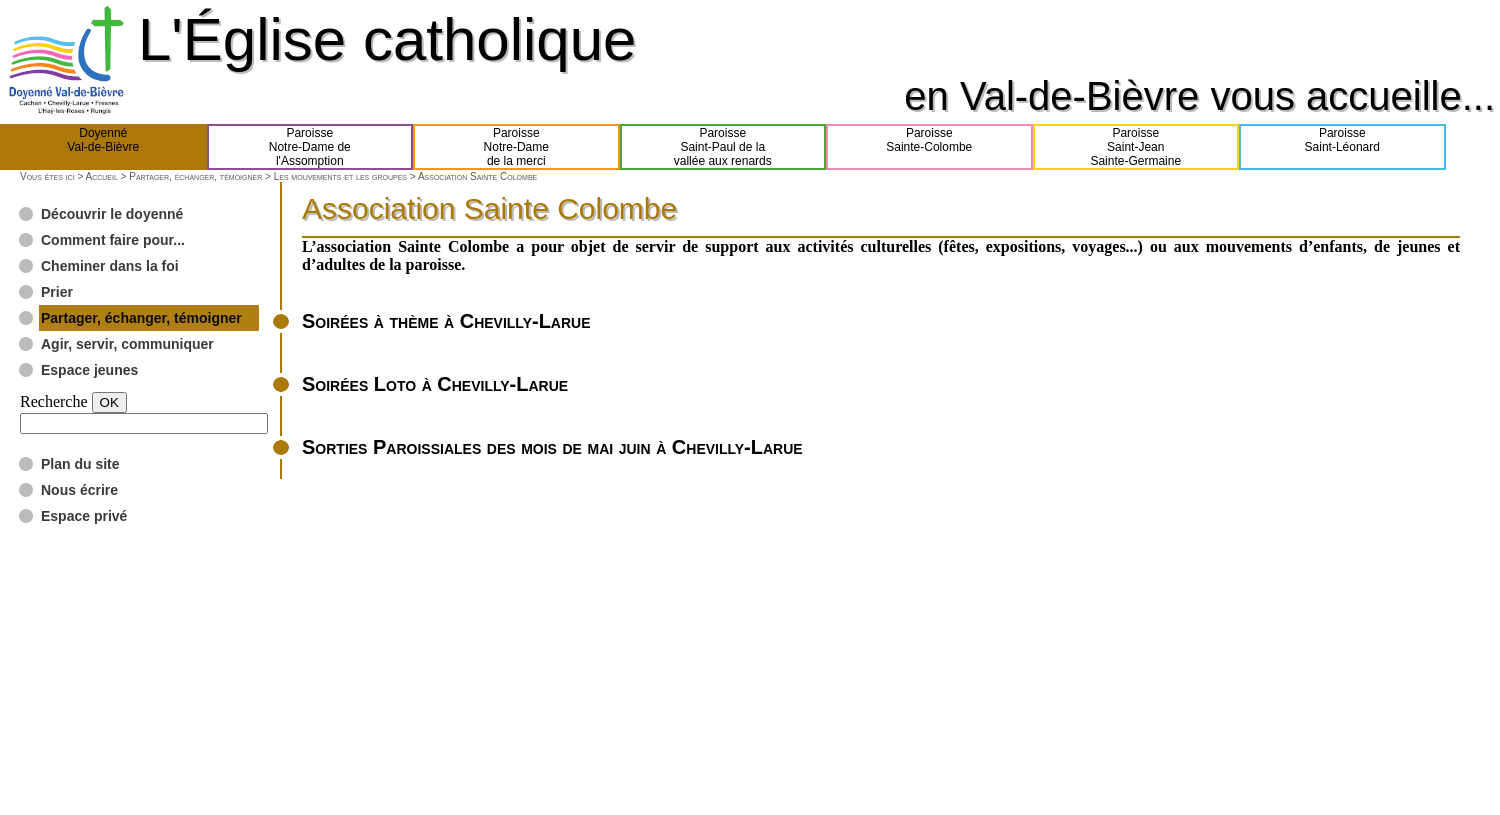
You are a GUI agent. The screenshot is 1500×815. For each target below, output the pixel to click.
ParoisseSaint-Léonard (1342, 147)
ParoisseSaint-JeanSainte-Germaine (1135, 147)
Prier (57, 292)
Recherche (54, 401)
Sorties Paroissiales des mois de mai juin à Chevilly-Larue (552, 447)
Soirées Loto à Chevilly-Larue (435, 384)
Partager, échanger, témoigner (195, 176)
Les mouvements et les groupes (340, 176)
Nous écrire (79, 490)
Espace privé (84, 516)
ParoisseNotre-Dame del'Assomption (310, 147)
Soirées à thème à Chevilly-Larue (446, 321)
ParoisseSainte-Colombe (929, 147)
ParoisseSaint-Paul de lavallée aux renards (723, 147)
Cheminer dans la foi (110, 266)
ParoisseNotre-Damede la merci (516, 147)
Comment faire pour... (113, 240)
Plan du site (80, 464)
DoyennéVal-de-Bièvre (103, 147)
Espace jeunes (89, 370)
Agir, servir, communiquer (127, 344)
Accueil (101, 176)
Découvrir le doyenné (112, 214)
